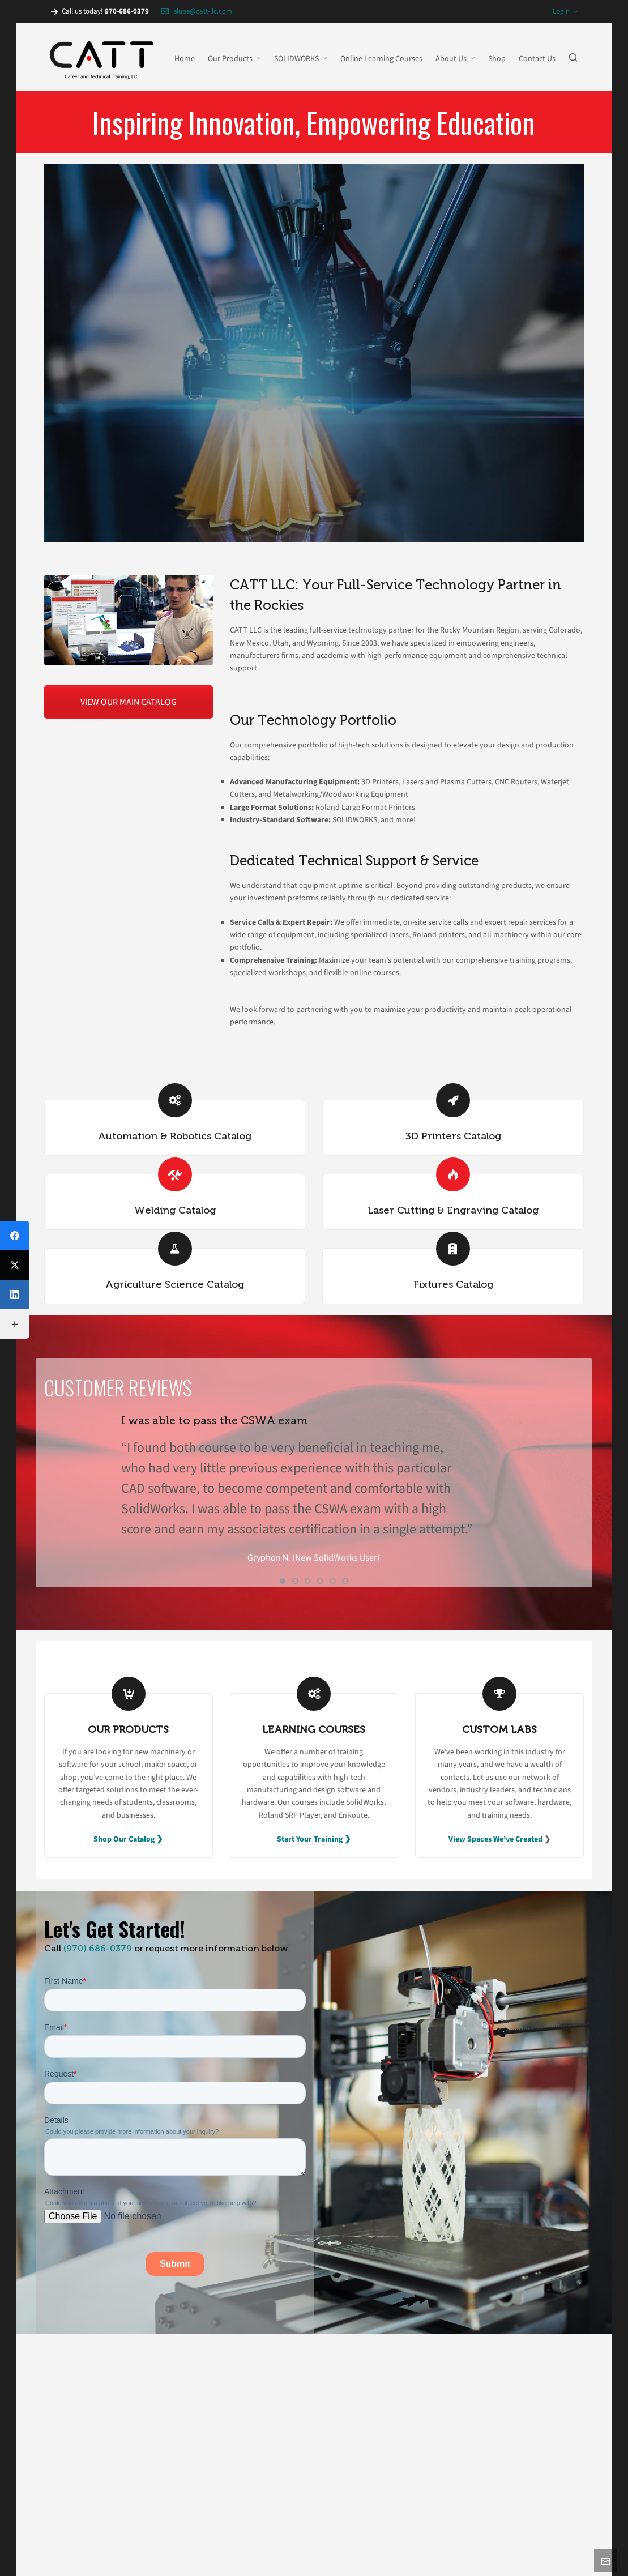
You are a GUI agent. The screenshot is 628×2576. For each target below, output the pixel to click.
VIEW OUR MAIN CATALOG (128, 702)
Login (565, 11)
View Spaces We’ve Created (495, 1839)
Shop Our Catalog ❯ (128, 1839)
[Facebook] (14, 1235)
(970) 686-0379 (97, 1948)
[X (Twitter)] (14, 1265)
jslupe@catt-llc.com (196, 11)
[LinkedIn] (14, 1294)
